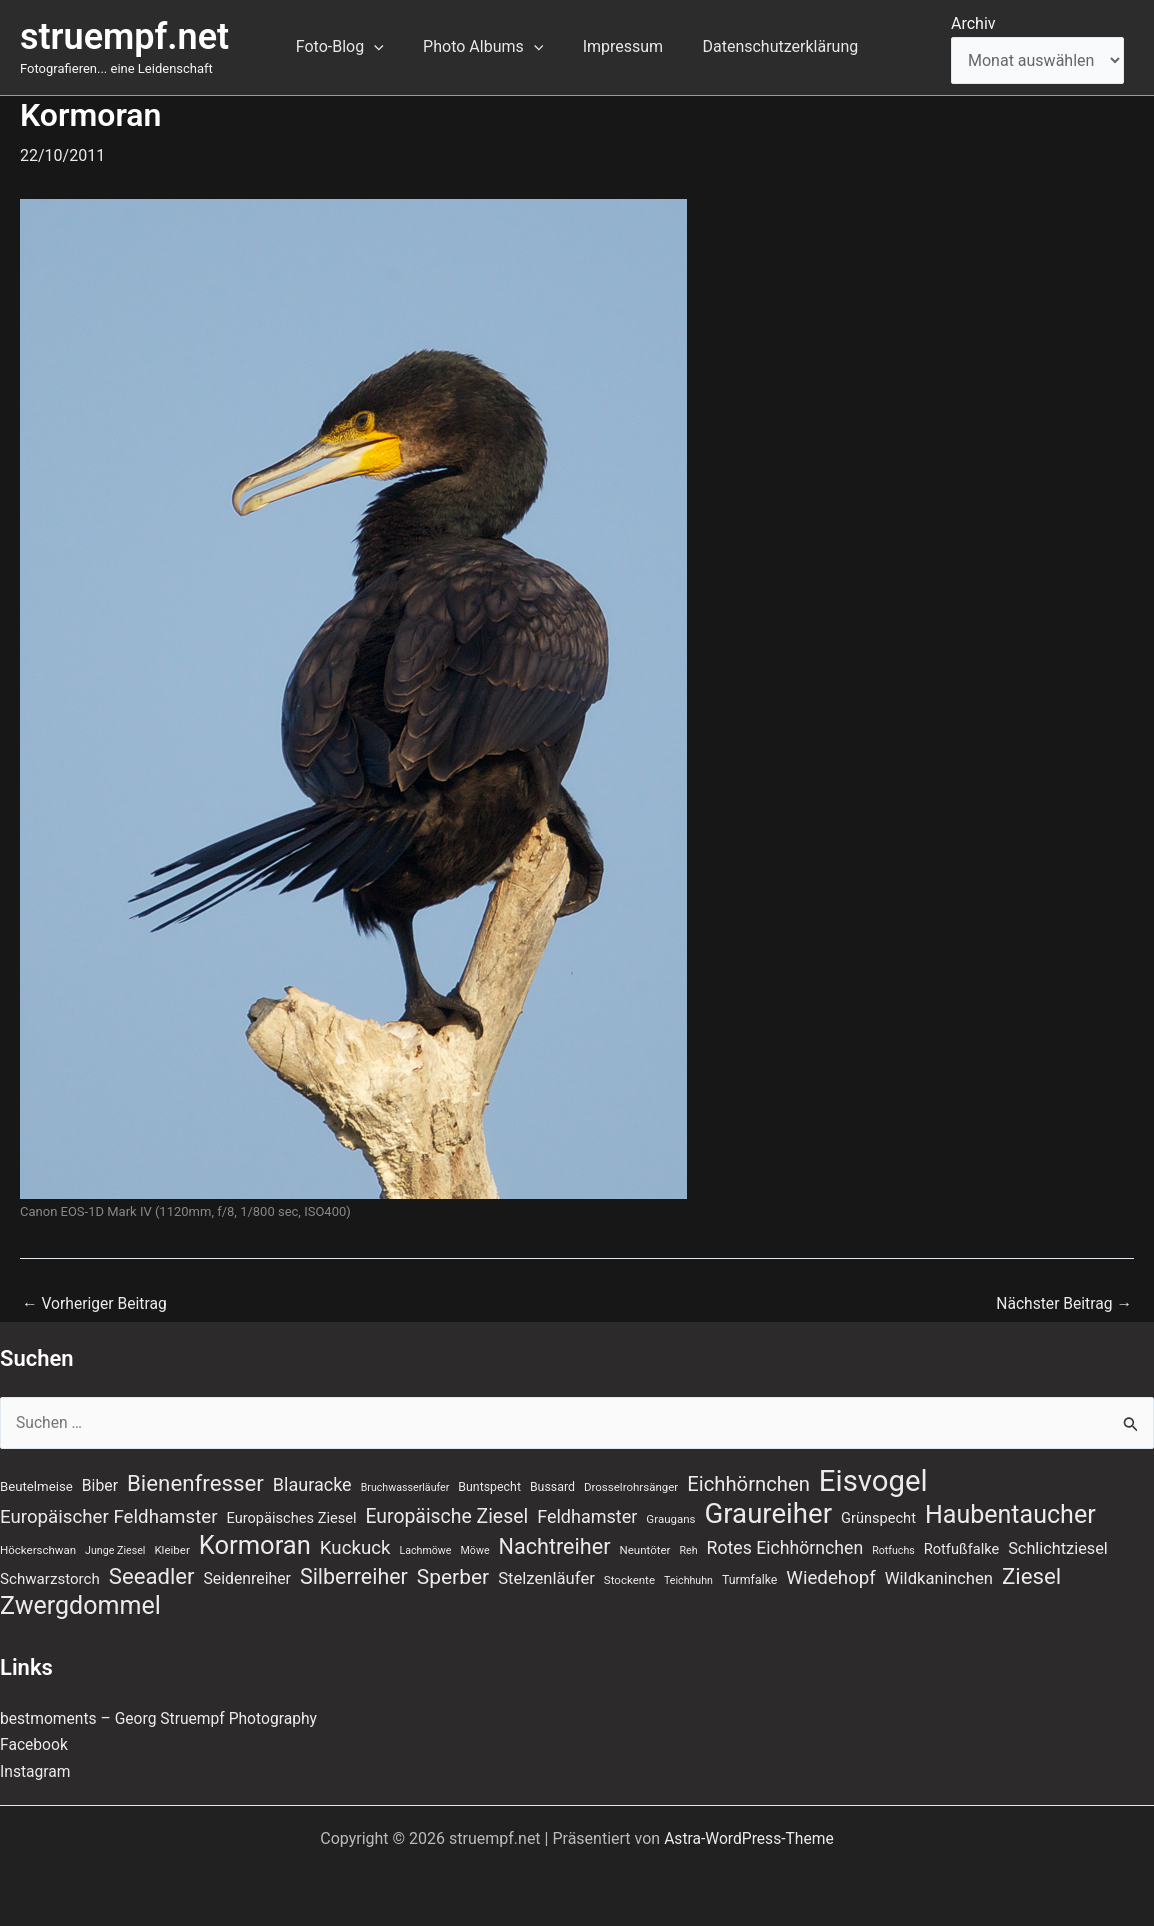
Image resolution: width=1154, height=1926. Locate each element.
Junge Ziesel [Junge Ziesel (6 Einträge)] (115, 1548)
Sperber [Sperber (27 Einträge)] (453, 1576)
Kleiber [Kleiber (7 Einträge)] (171, 1548)
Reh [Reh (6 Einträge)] (688, 1548)
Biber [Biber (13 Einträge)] (100, 1482)
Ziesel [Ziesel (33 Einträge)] (1031, 1575)
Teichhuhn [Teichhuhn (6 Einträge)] (688, 1579)
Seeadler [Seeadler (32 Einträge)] (152, 1575)
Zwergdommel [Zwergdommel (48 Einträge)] (80, 1606)
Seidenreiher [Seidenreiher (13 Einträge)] (246, 1577)
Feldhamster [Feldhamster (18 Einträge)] (587, 1513)
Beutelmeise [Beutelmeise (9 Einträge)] (36, 1483)
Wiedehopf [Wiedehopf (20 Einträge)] (831, 1577)
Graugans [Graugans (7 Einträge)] (670, 1516)
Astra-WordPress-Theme (749, 1838)
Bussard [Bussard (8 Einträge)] (552, 1484)
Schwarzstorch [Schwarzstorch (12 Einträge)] (50, 1578)
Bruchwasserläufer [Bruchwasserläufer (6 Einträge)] (405, 1484)
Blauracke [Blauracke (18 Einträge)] (312, 1481)
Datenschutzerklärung (769, 46)
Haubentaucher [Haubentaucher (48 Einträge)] (1010, 1512)
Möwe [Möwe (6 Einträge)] (475, 1548)
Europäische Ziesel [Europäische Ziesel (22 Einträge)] (446, 1513)
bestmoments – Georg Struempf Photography (162, 1718)
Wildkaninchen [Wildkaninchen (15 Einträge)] (939, 1577)
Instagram (36, 1771)
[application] (385, 47)
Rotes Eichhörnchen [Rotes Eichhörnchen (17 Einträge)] (785, 1546)
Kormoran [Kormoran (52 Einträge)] (255, 1543)
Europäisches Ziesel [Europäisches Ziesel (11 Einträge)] (292, 1515)
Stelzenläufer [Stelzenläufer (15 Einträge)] (546, 1577)
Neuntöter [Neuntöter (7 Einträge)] (644, 1548)
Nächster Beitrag (1062, 1304)
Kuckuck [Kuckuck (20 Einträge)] (355, 1546)
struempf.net (124, 37)
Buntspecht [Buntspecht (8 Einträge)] (489, 1484)
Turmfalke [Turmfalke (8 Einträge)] (749, 1579)
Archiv (973, 23)
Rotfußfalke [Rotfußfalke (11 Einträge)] (961, 1547)
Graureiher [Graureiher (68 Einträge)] (769, 1511)
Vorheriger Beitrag (96, 1304)
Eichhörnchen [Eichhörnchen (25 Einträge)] (748, 1481)
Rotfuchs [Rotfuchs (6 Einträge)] (893, 1548)
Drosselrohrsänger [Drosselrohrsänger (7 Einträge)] (631, 1484)
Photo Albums (487, 47)
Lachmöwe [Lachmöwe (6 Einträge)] (425, 1548)
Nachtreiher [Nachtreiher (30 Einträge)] (555, 1544)
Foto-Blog (351, 47)
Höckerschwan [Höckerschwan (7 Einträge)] (38, 1548)
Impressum (619, 46)
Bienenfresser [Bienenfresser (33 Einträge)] (195, 1480)
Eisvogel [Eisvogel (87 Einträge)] (873, 1478)
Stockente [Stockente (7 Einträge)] (629, 1579)
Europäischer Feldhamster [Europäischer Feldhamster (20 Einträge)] (109, 1514)
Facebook (34, 1744)
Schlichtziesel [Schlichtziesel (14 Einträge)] (1058, 1546)
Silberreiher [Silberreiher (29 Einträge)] (354, 1575)
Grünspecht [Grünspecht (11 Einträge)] (878, 1515)
